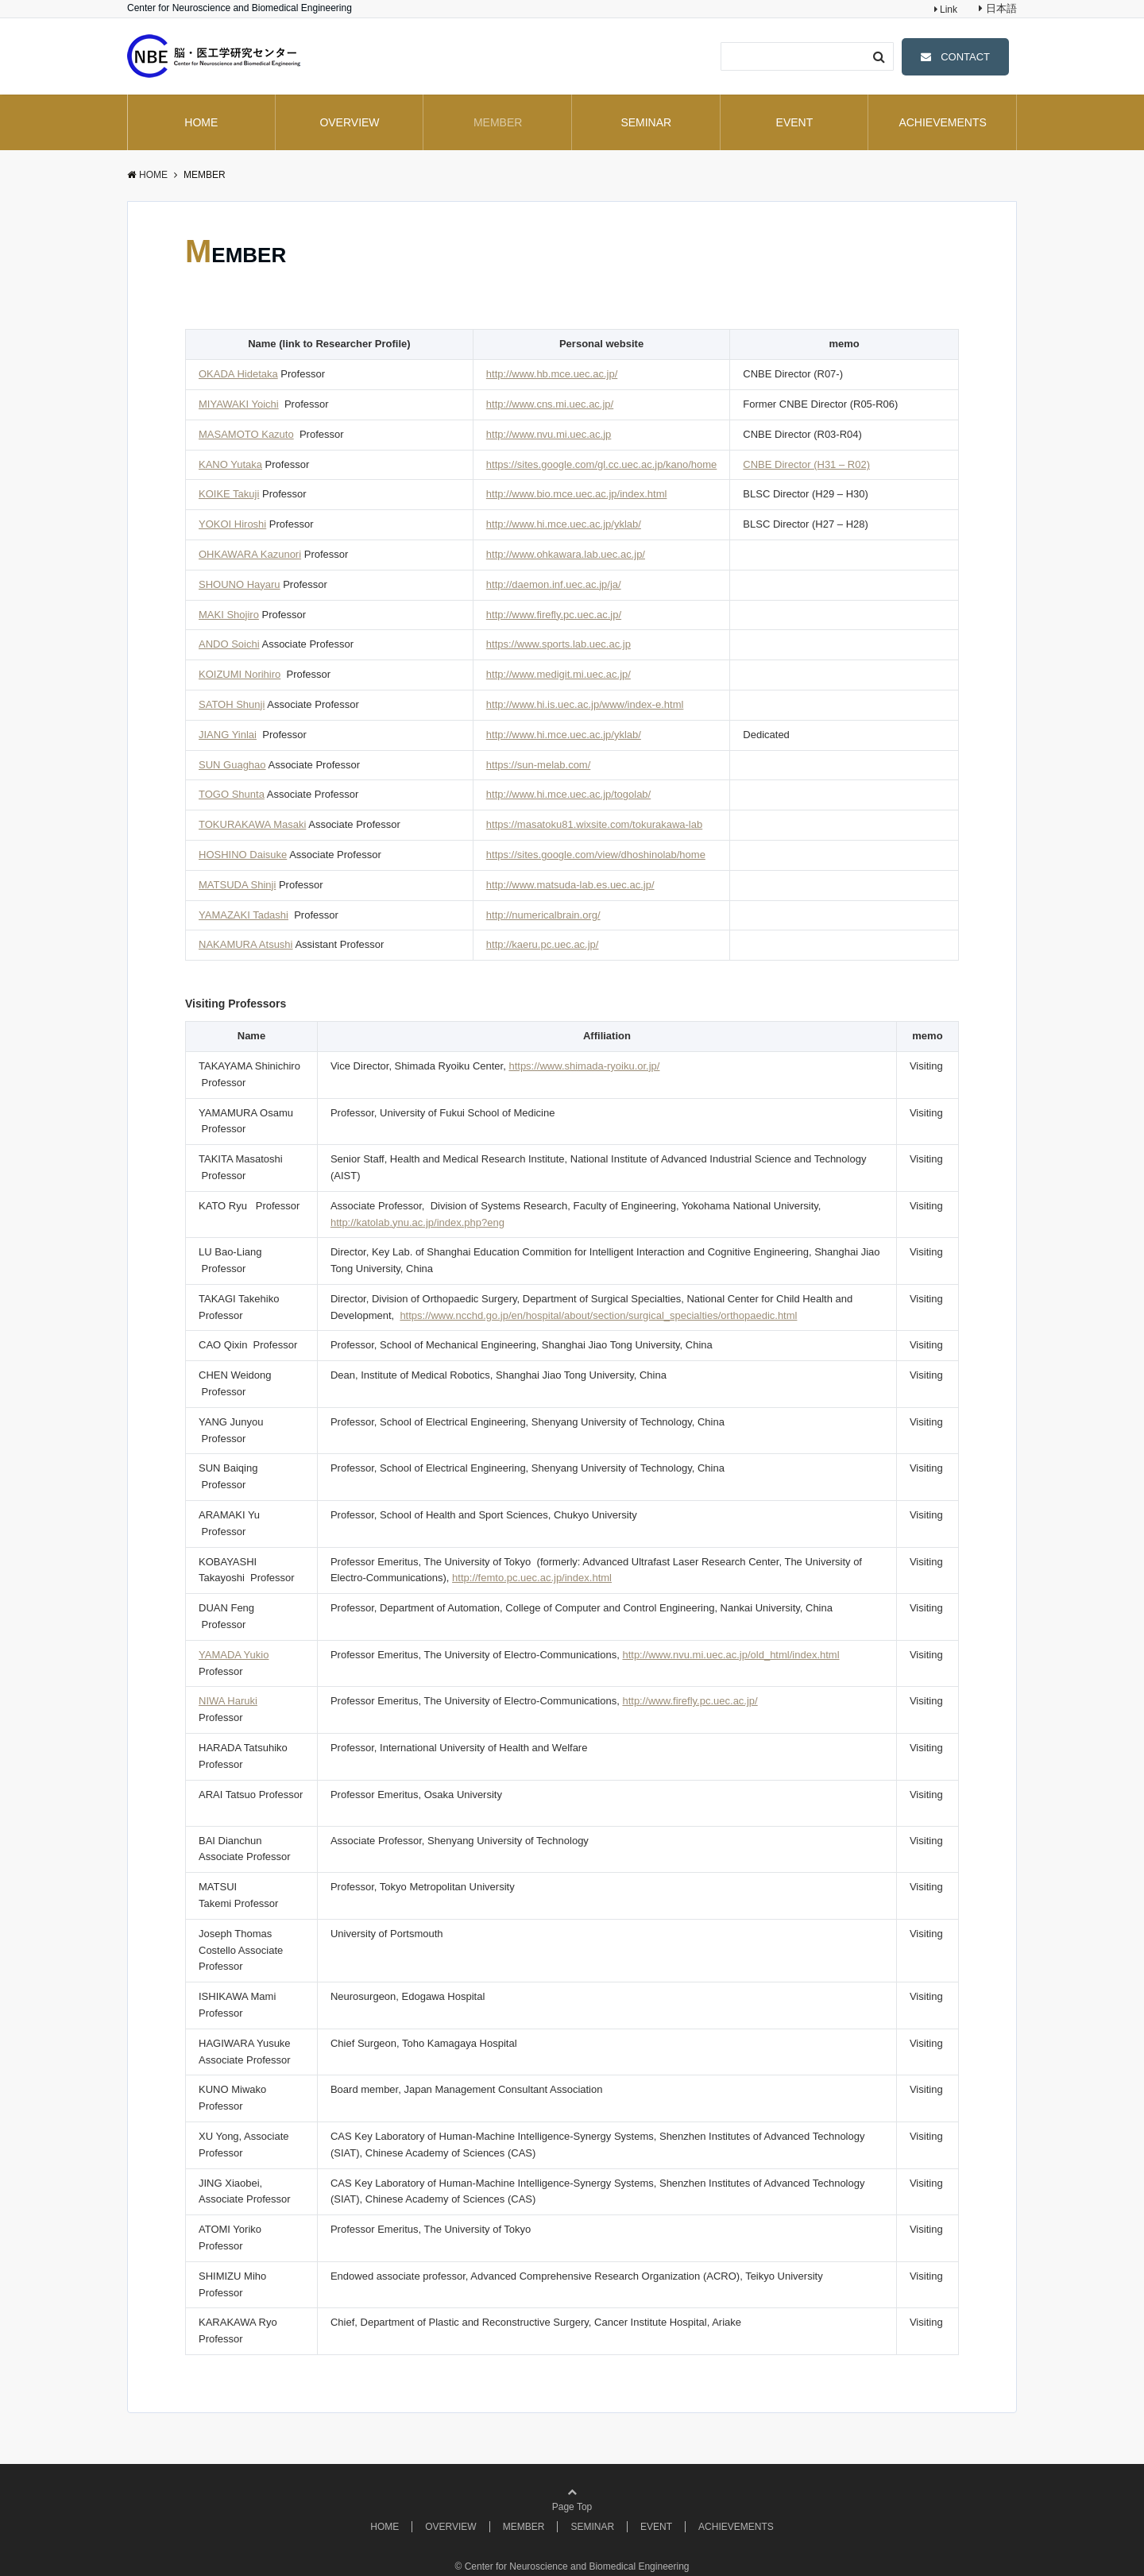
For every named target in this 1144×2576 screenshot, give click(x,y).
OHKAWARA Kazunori (250, 554)
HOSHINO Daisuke (243, 855)
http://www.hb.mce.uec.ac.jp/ (551, 374)
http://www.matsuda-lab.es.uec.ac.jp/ (570, 885)
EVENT (795, 122)
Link (947, 9)
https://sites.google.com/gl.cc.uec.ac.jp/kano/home (601, 464)
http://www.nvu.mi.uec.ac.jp (549, 434)
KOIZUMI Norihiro (239, 674)
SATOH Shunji (232, 704)
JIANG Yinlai (228, 735)
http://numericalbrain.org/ (543, 915)
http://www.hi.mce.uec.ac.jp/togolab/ (568, 794)
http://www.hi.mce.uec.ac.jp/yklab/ (563, 524)
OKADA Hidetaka (238, 374)
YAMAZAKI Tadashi (243, 915)
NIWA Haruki (228, 1701)
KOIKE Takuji (229, 494)
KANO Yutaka (230, 464)
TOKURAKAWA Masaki (252, 824)
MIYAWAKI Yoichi (239, 404)
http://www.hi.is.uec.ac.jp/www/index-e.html (585, 704)
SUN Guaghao (232, 765)
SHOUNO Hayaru (239, 584)
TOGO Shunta (232, 794)
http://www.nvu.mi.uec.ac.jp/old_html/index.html (730, 1655)
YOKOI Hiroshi (232, 524)
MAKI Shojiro (229, 615)
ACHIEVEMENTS (942, 122)
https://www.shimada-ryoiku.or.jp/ (583, 1066)
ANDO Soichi (229, 644)
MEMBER (497, 122)
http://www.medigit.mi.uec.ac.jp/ (558, 674)
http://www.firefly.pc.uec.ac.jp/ (553, 615)
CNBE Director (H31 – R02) (806, 464)
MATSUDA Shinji (237, 885)
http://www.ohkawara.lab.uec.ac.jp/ (565, 554)
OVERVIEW (349, 122)
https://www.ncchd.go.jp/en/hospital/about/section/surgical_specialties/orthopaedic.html (598, 1315)
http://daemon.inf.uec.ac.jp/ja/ (553, 584)
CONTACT (965, 57)
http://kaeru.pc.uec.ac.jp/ (542, 944)
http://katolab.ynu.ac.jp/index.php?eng (417, 1222)
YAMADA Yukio (234, 1655)
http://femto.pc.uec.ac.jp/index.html (532, 1578)
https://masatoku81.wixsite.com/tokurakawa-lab (594, 824)
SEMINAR (645, 122)
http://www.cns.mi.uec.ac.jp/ (549, 404)
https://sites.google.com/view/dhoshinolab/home (595, 855)
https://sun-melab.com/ (538, 765)
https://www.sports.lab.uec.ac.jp (558, 644)
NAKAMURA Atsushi (246, 944)
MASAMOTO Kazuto (246, 434)
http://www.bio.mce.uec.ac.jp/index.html (576, 494)
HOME (201, 122)
